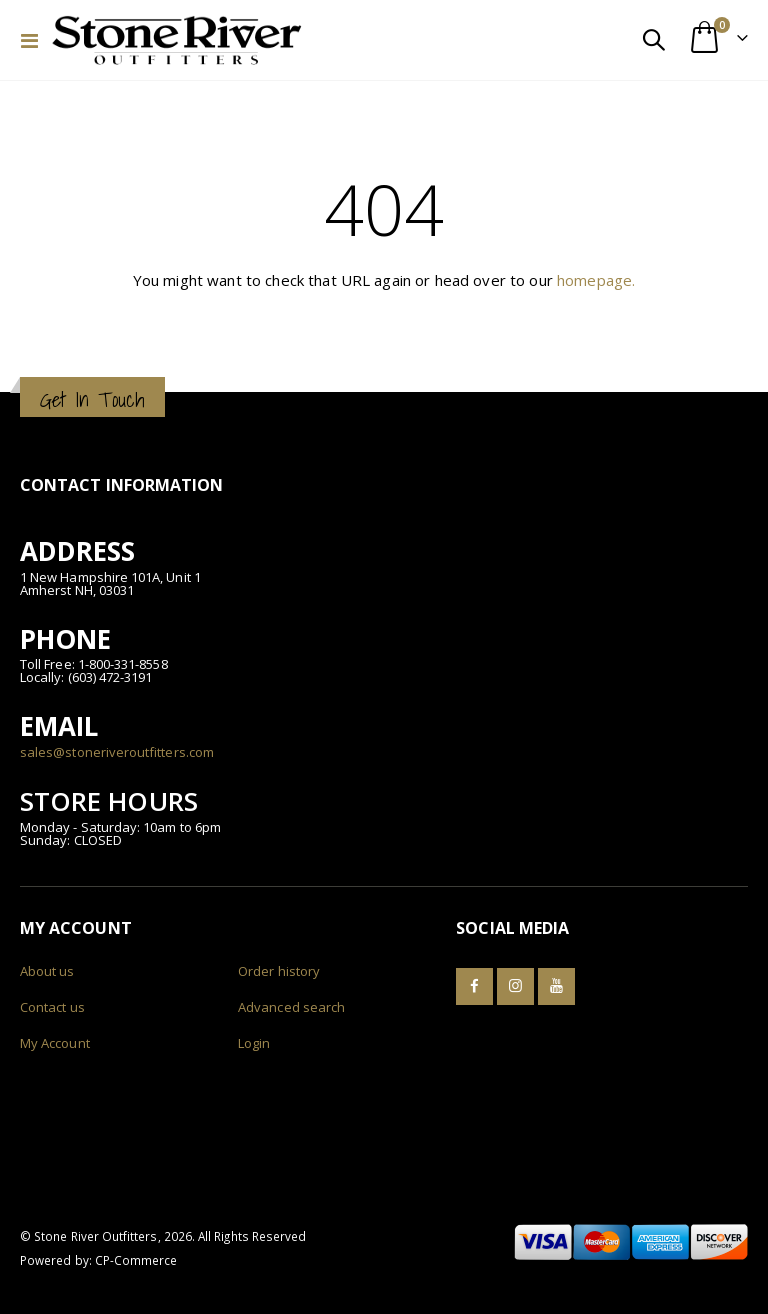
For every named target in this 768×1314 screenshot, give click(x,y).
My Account (55, 1043)
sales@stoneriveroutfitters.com (117, 752)
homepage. (596, 280)
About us (47, 971)
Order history (279, 971)
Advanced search (291, 1007)
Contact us (52, 1007)
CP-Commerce (136, 1260)
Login (254, 1043)
